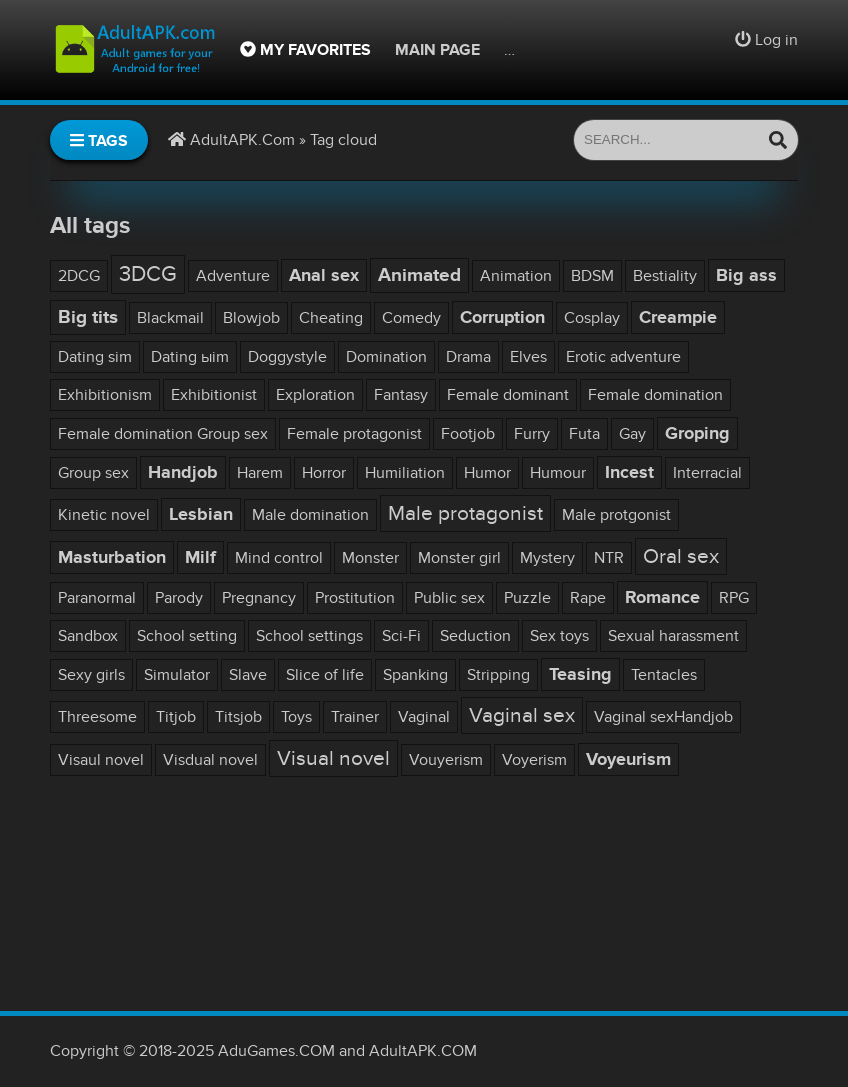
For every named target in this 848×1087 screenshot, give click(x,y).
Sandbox (88, 636)
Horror (324, 473)
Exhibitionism (105, 395)
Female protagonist (354, 434)
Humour (558, 473)
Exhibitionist (214, 395)
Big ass (746, 275)
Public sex (449, 598)
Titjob (176, 717)
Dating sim (95, 357)
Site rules (546, 50)
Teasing (580, 674)
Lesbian (201, 514)
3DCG (148, 274)
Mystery (547, 558)
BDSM (592, 276)
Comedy (411, 318)
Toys (296, 717)
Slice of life (325, 675)
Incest (629, 472)
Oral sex (681, 556)
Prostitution (355, 598)
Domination (386, 357)
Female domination (655, 395)
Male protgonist (616, 515)
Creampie (678, 317)
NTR (609, 558)
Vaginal (424, 717)
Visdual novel (210, 760)
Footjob (468, 434)
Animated (419, 275)
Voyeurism (628, 759)
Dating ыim (190, 357)
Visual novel (333, 758)
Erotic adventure (623, 357)
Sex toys (559, 636)
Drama (468, 357)
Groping (697, 433)
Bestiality (665, 276)
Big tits (88, 317)
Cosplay (592, 318)
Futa (584, 434)
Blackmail (170, 318)
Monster (370, 558)
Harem (260, 473)
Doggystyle (287, 357)
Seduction (475, 636)
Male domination (310, 515)
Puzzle (527, 598)
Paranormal (97, 598)
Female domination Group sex (163, 434)
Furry (532, 434)
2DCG (79, 276)
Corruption (502, 317)
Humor (487, 473)
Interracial (707, 473)
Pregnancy (259, 598)
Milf (200, 557)
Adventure (233, 276)
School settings (309, 636)
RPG (734, 598)
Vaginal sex (522, 715)
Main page (437, 50)
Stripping (498, 675)
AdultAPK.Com (242, 140)
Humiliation (405, 473)
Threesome (97, 717)
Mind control (279, 558)
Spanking (415, 675)
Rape (588, 598)
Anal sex (324, 275)
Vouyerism (446, 760)
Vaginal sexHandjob (663, 717)
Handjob (183, 472)
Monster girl (459, 558)
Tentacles (664, 675)
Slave (248, 675)
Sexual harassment (673, 636)
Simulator (177, 675)
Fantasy (401, 395)
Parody (179, 598)
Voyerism (534, 760)
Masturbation (112, 557)
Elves (528, 357)
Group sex (93, 473)
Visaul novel (101, 760)
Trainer (355, 717)
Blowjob (251, 318)
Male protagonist (465, 513)
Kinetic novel (104, 515)
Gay (632, 434)
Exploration (315, 395)
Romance (662, 597)
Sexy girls (91, 675)
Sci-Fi (401, 636)
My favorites (305, 50)
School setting (187, 636)
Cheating (331, 318)
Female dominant (508, 395)
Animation (516, 276)
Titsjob (238, 717)
